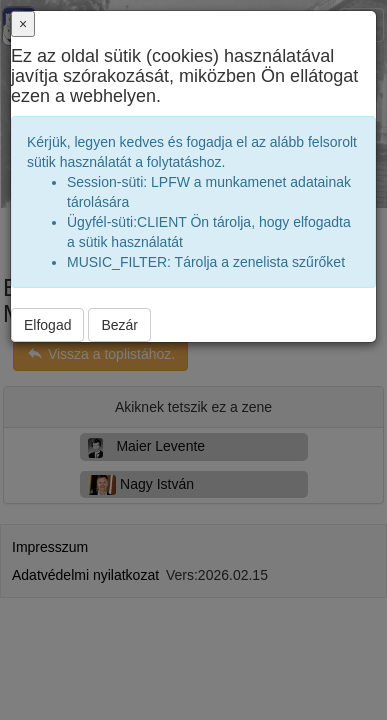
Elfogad (47, 325)
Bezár (119, 325)
